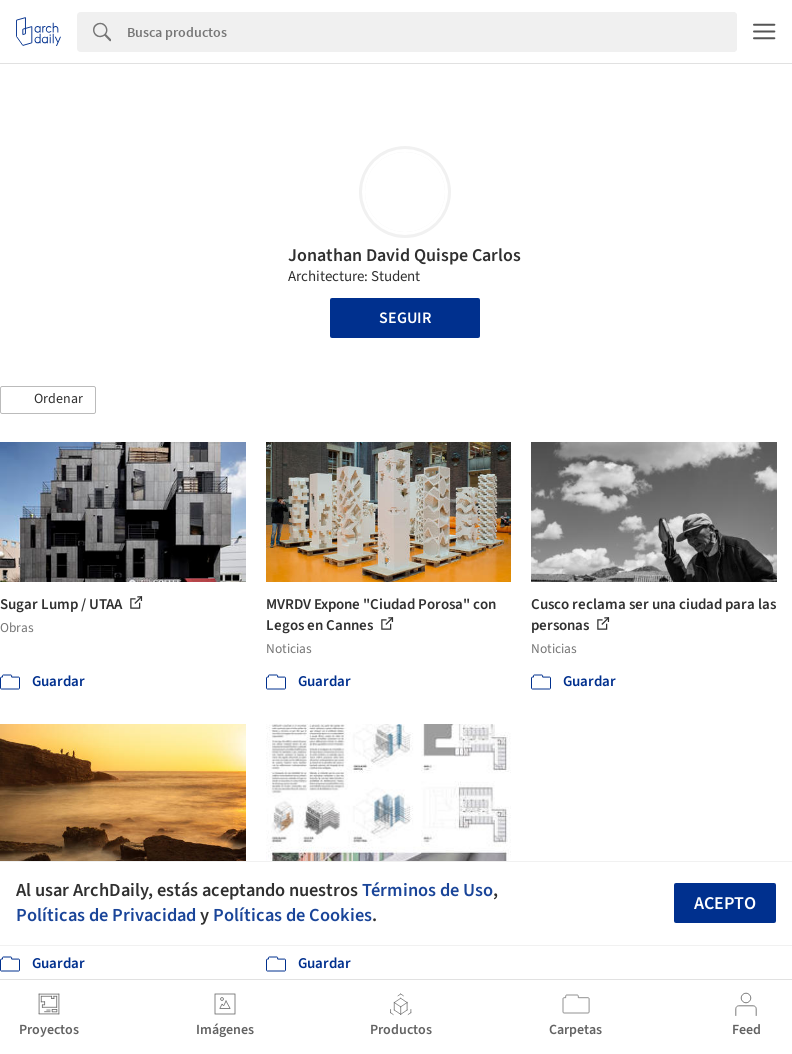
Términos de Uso (427, 890)
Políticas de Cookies (292, 915)
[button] (48, 400)
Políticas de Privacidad (106, 915)
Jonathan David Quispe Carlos (404, 255)
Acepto (725, 903)
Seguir (405, 318)
